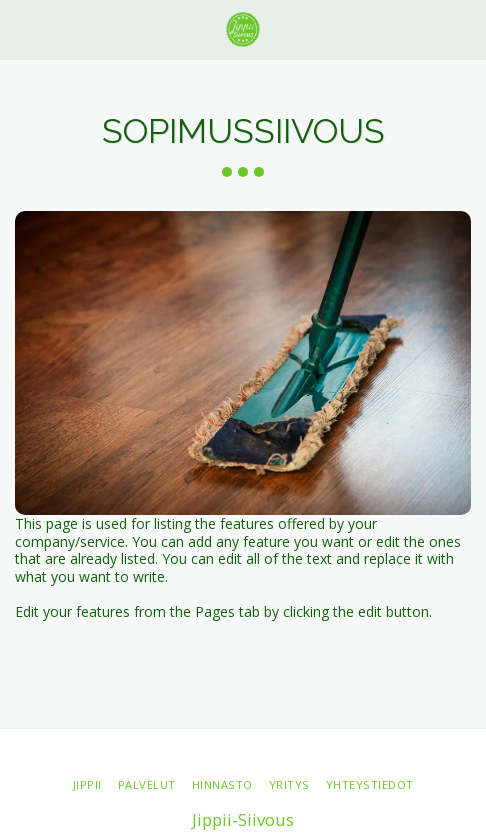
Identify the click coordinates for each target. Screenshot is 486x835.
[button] (22, 28)
